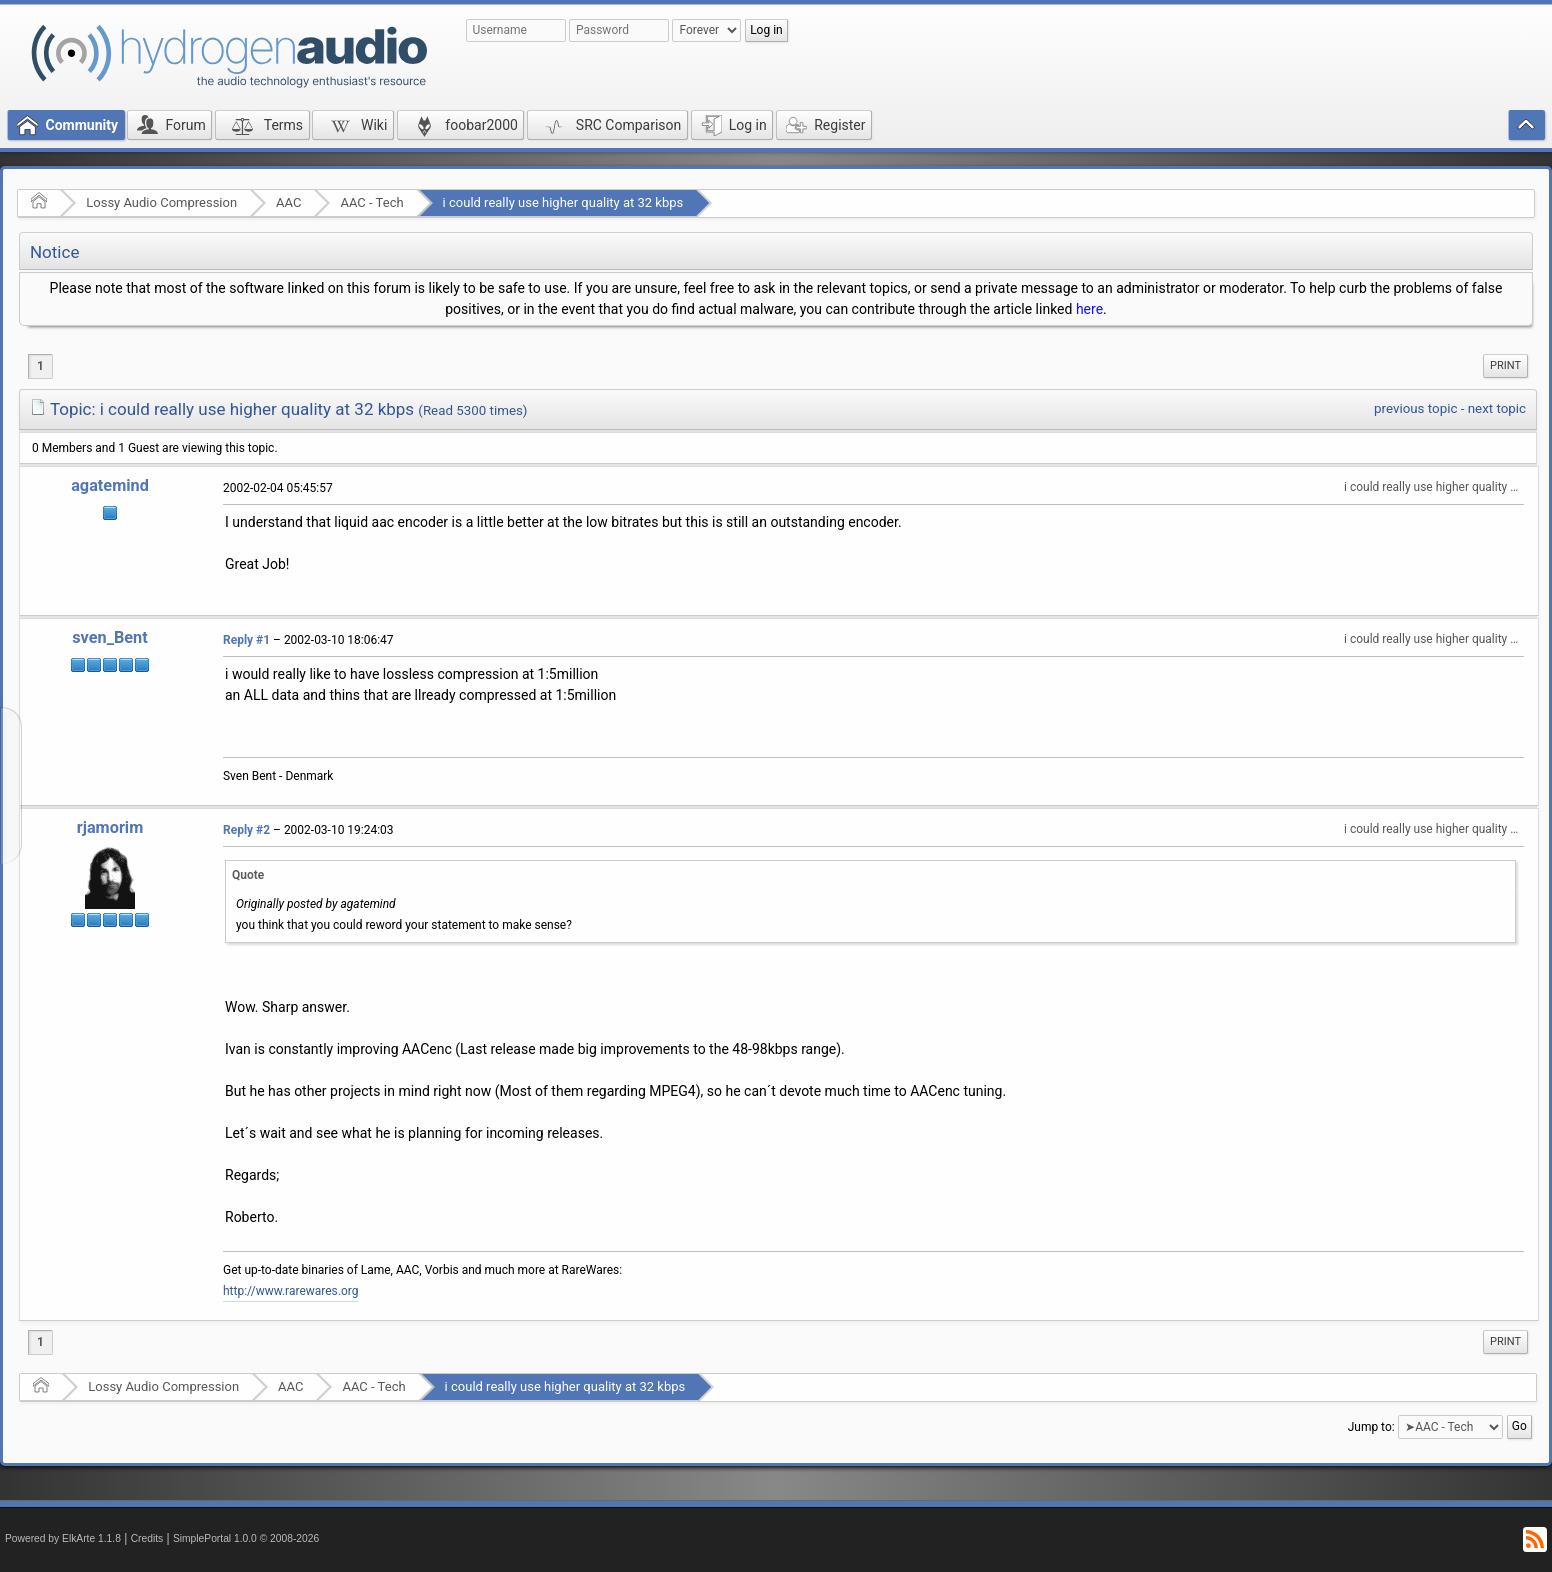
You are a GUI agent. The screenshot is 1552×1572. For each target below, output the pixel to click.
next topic (1497, 408)
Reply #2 (246, 830)
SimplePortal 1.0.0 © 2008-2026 (246, 1538)
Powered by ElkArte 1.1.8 (63, 1538)
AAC (288, 202)
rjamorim (110, 827)
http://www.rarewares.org (290, 1291)
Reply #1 (246, 640)
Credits (147, 1538)
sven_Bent (109, 637)
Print (1505, 365)
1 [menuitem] (40, 366)
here (1089, 309)
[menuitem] (1505, 366)
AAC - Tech (371, 202)
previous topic (1415, 408)
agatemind (110, 485)
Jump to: (1371, 1427)
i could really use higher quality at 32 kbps (563, 202)
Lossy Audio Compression (161, 202)
